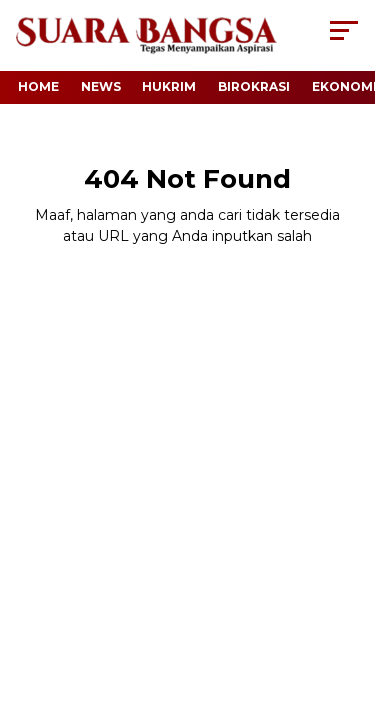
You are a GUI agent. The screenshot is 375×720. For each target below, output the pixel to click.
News (101, 86)
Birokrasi (254, 86)
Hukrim (169, 86)
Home (38, 86)
